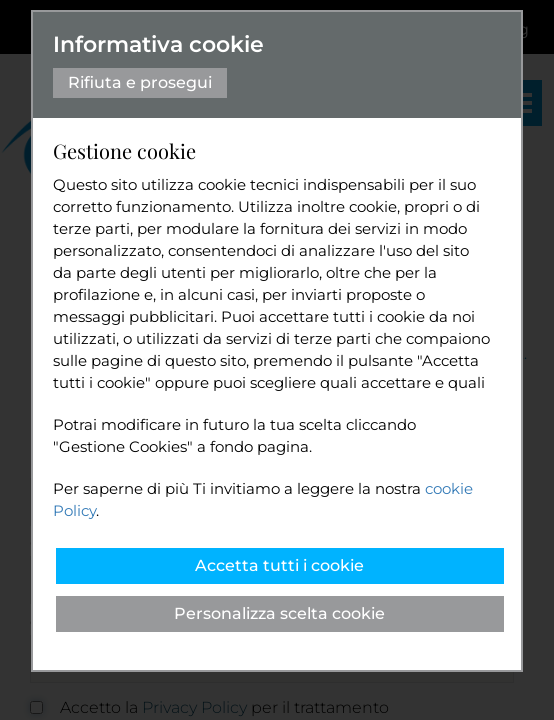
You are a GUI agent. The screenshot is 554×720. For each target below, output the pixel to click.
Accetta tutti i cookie (279, 565)
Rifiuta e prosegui (140, 82)
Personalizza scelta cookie (279, 613)
